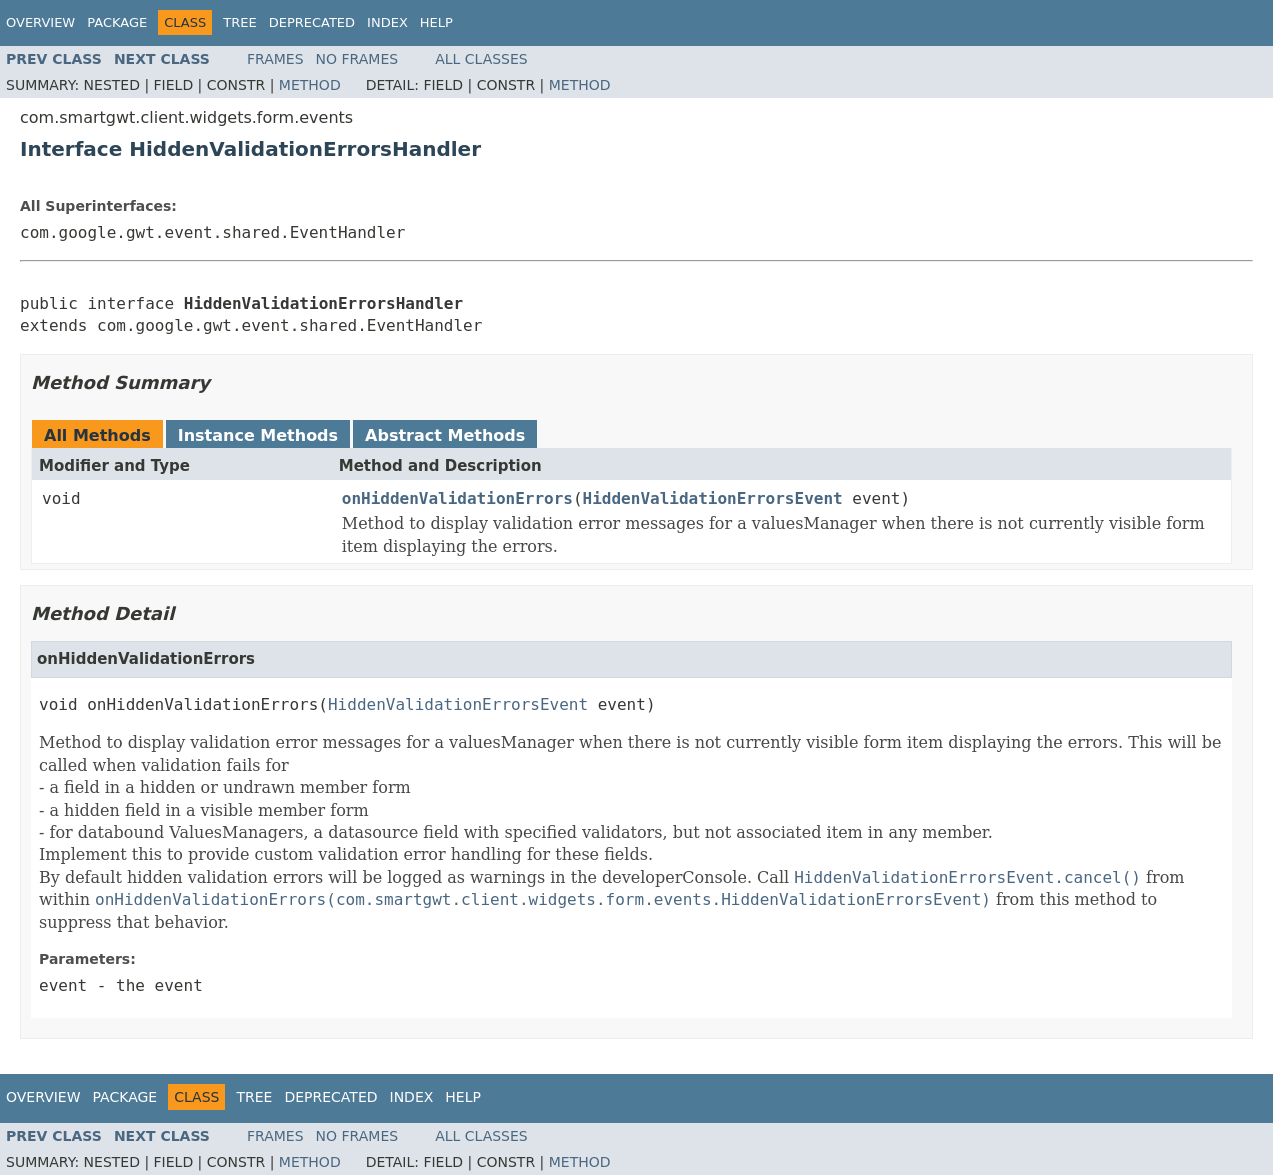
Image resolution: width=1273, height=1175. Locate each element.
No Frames (357, 59)
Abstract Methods (445, 435)
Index (387, 22)
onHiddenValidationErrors (457, 498)
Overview (40, 22)
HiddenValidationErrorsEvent (713, 498)
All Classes (481, 59)
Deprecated (312, 22)
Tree (239, 22)
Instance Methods (258, 435)
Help (436, 22)
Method (310, 85)
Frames (275, 59)
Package (117, 22)
